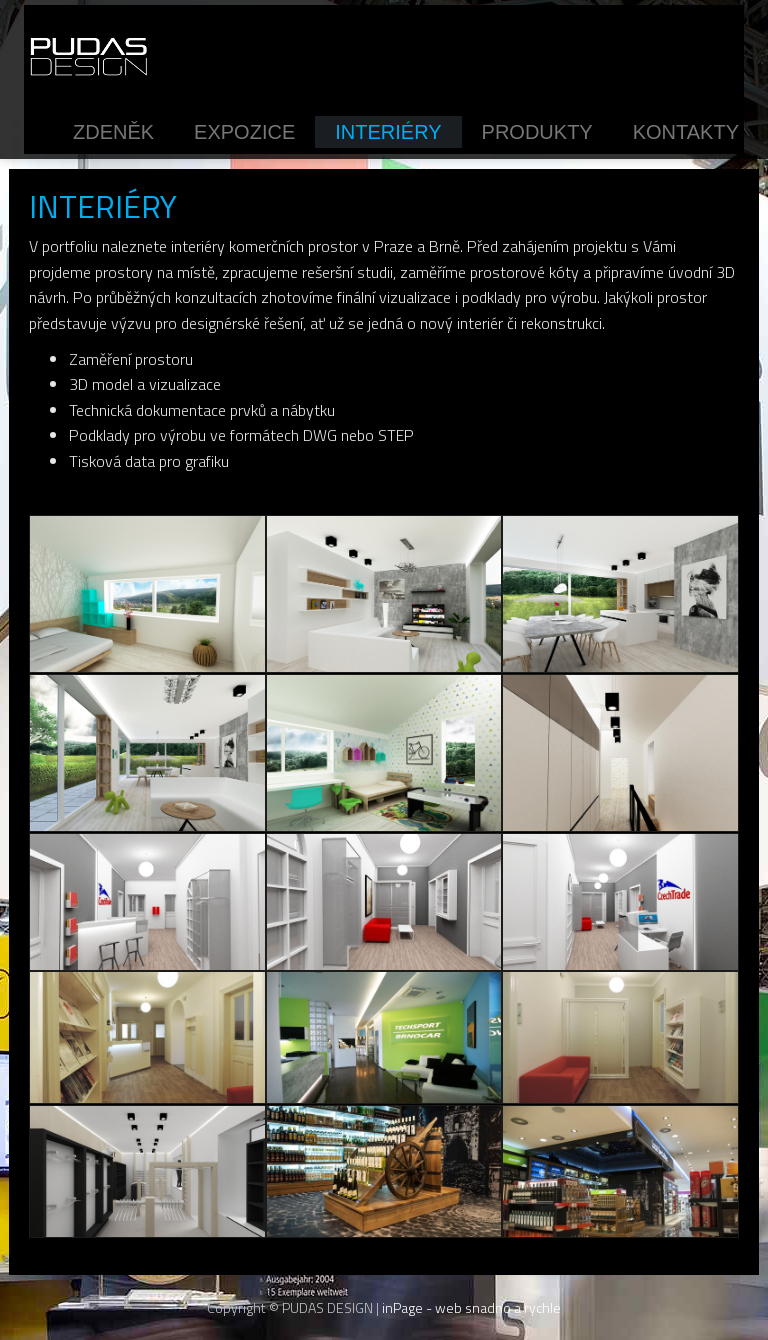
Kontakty (686, 132)
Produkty (537, 132)
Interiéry (388, 132)
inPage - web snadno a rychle (471, 1307)
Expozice (244, 132)
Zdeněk (113, 132)
